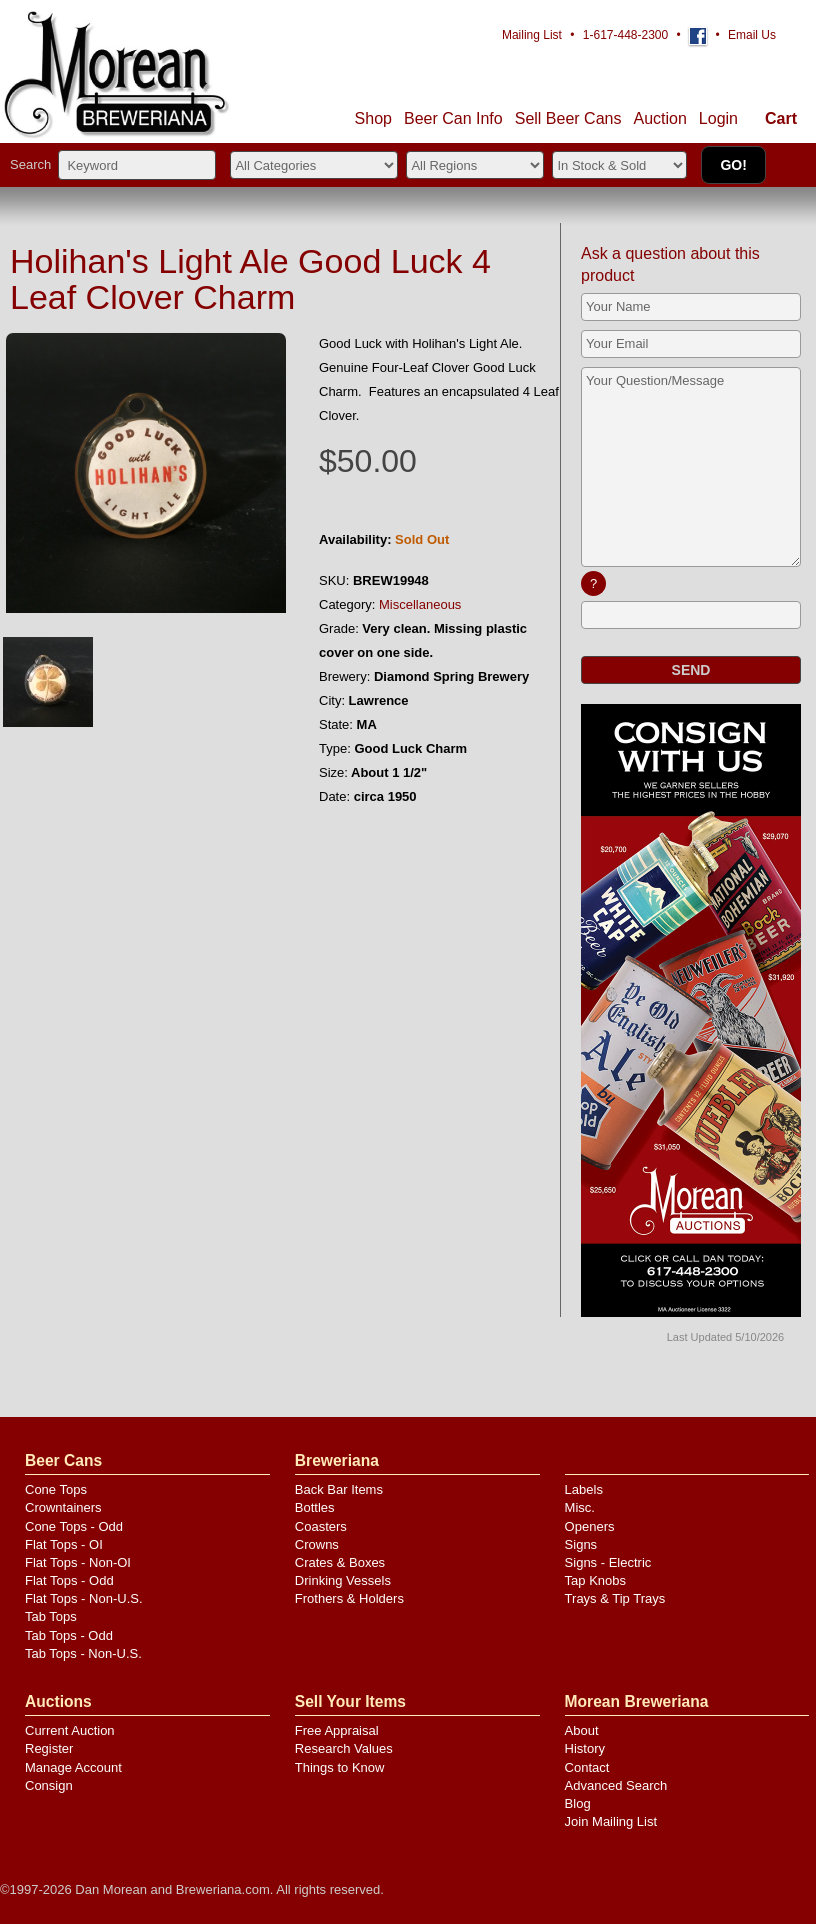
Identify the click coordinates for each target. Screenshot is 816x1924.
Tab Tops (51, 1616)
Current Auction (70, 1730)
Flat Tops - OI (64, 1544)
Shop (373, 118)
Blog (578, 1803)
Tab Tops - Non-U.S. (83, 1653)
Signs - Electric (608, 1562)
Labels (584, 1489)
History (585, 1748)
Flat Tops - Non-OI (78, 1562)
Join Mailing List (611, 1821)
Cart (781, 118)
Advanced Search (616, 1785)
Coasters (321, 1526)
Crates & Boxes (340, 1562)
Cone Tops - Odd (74, 1526)
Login (718, 118)
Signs (581, 1544)
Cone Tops (56, 1489)
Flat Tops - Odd (69, 1580)
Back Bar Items (339, 1489)
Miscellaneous (420, 604)
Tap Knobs (595, 1580)
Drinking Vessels (343, 1580)
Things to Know (340, 1767)
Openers (590, 1526)
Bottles (315, 1507)
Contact (587, 1767)
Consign (49, 1785)
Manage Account (73, 1767)
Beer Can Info (453, 118)
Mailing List (532, 35)
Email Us (752, 35)
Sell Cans (568, 118)
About (582, 1730)
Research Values (344, 1748)
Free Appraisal (337, 1730)
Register (49, 1748)
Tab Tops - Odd (69, 1635)
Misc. (580, 1507)
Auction (659, 118)
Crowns (317, 1544)
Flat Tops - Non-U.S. (84, 1598)
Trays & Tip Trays (615, 1598)
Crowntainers (63, 1507)
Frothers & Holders (349, 1598)
